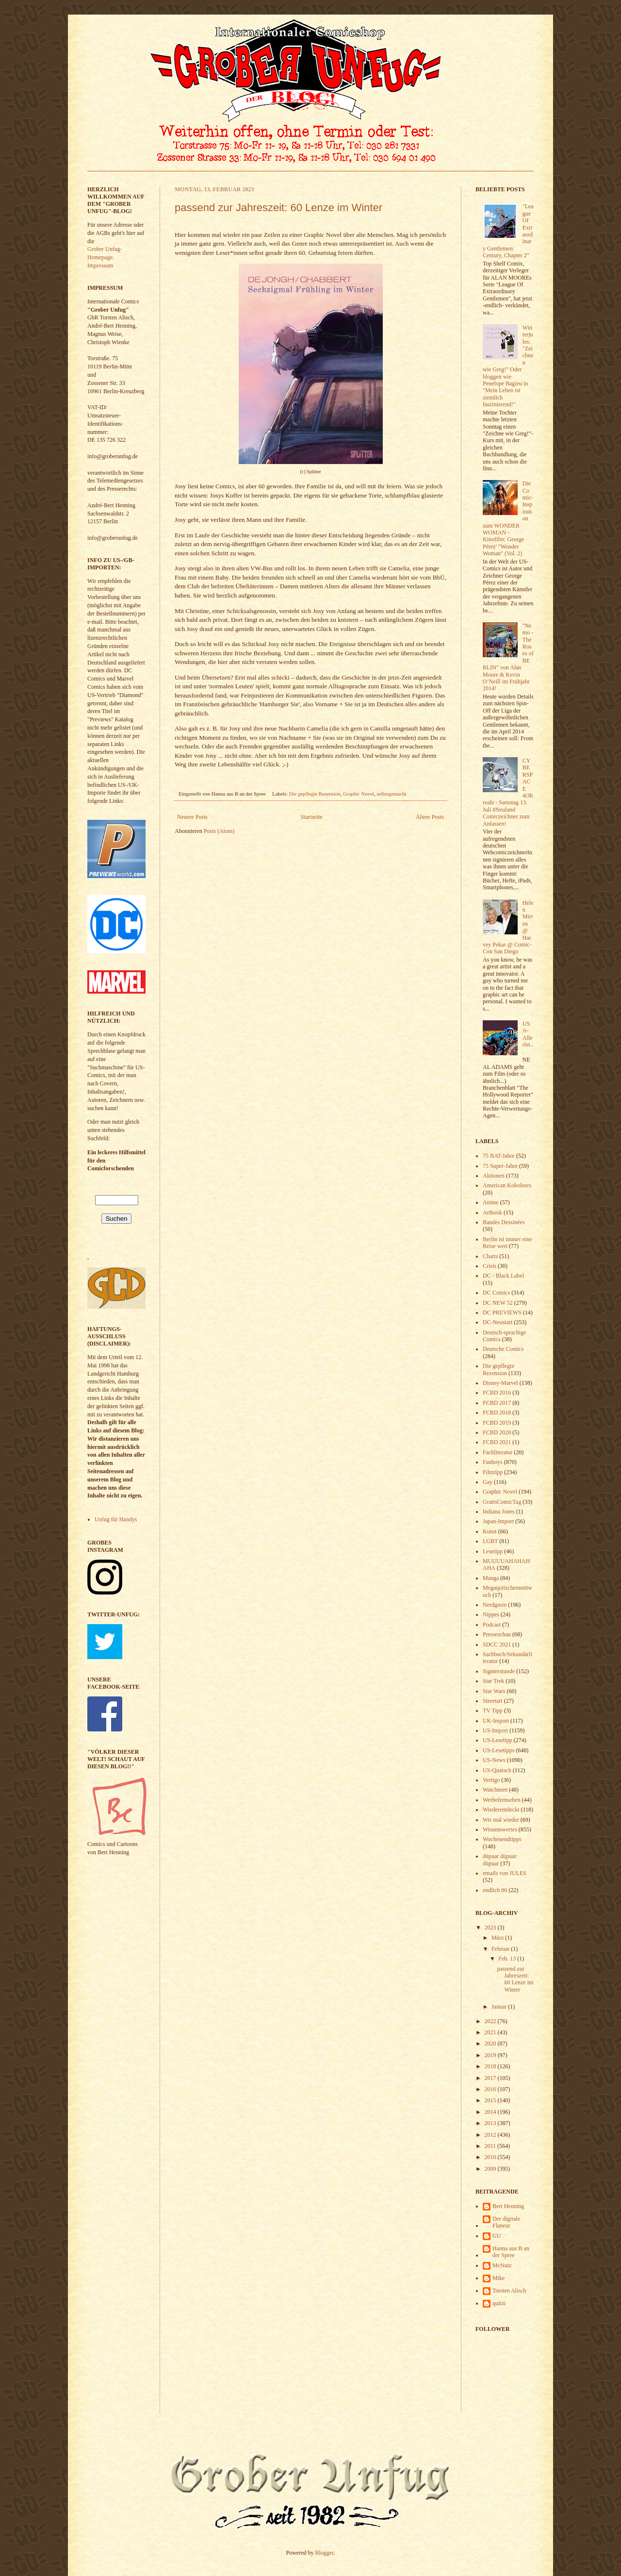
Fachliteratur (497, 1452)
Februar (501, 1948)
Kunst (490, 1531)
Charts (490, 1256)
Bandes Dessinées (503, 1222)
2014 (491, 2112)
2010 (491, 2157)
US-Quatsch (497, 1770)
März (498, 1937)
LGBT (490, 1541)
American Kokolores (507, 1185)
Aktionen (494, 1175)
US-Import (495, 1730)
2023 (491, 1927)
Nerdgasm (495, 1604)
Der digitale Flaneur (506, 2222)
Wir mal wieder (501, 1819)
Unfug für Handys (116, 1519)
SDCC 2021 (497, 1644)
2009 (491, 2168)
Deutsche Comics (503, 1349)
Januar (499, 2006)
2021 (491, 2032)
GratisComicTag (502, 1501)
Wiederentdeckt (501, 1809)
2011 (491, 2146)
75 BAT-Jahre (499, 1155)
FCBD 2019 (497, 1422)
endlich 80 (495, 1890)
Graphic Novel (358, 794)
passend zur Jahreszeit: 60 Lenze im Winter (278, 207)
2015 (491, 2100)
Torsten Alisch (509, 2290)
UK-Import (496, 1720)
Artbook (492, 1212)
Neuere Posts (192, 817)
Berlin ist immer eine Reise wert (507, 1242)
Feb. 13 (507, 1958)
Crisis (489, 1266)
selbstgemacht (391, 794)
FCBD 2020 (497, 1432)
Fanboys (493, 1462)
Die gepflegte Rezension (315, 794)
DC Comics (496, 1292)
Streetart (493, 1700)
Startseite (312, 817)
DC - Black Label (503, 1275)
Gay (487, 1482)
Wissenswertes (500, 1829)
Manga (491, 1578)
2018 (491, 2066)
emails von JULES (504, 1873)
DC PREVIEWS (502, 1312)
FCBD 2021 (497, 1442)
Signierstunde (499, 1671)
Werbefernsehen (502, 1799)
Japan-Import (498, 1521)
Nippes (491, 1614)
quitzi (499, 2303)
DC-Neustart (497, 1322)
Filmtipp (493, 1472)
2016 (491, 2089)
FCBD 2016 (497, 1392)
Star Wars (494, 1691)
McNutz (501, 2265)
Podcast (492, 1624)
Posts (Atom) (219, 831)
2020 (491, 2043)
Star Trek (493, 1681)
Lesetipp (493, 1551)
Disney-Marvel (500, 1382)
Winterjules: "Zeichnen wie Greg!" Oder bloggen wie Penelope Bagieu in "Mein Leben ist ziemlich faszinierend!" (508, 366)
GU (496, 2235)
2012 (491, 2134)
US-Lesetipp (497, 1740)
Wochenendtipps (502, 1839)
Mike (498, 2278)
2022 (491, 2021)
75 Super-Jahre (500, 1166)
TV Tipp (493, 1710)
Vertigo (491, 1780)
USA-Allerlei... (528, 1037)
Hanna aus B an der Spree (510, 2252)
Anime (491, 1202)
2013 (491, 2123)
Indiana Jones (499, 1511)
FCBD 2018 (497, 1412)
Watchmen (495, 1789)
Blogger (324, 2552)
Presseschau (497, 1634)
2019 (491, 2055)
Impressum (100, 265)
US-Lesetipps (498, 1750)
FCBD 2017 (497, 1402)
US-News (494, 1760)
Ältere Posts (430, 817)
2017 (491, 2078)
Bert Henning (508, 2206)
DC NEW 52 (498, 1302)
